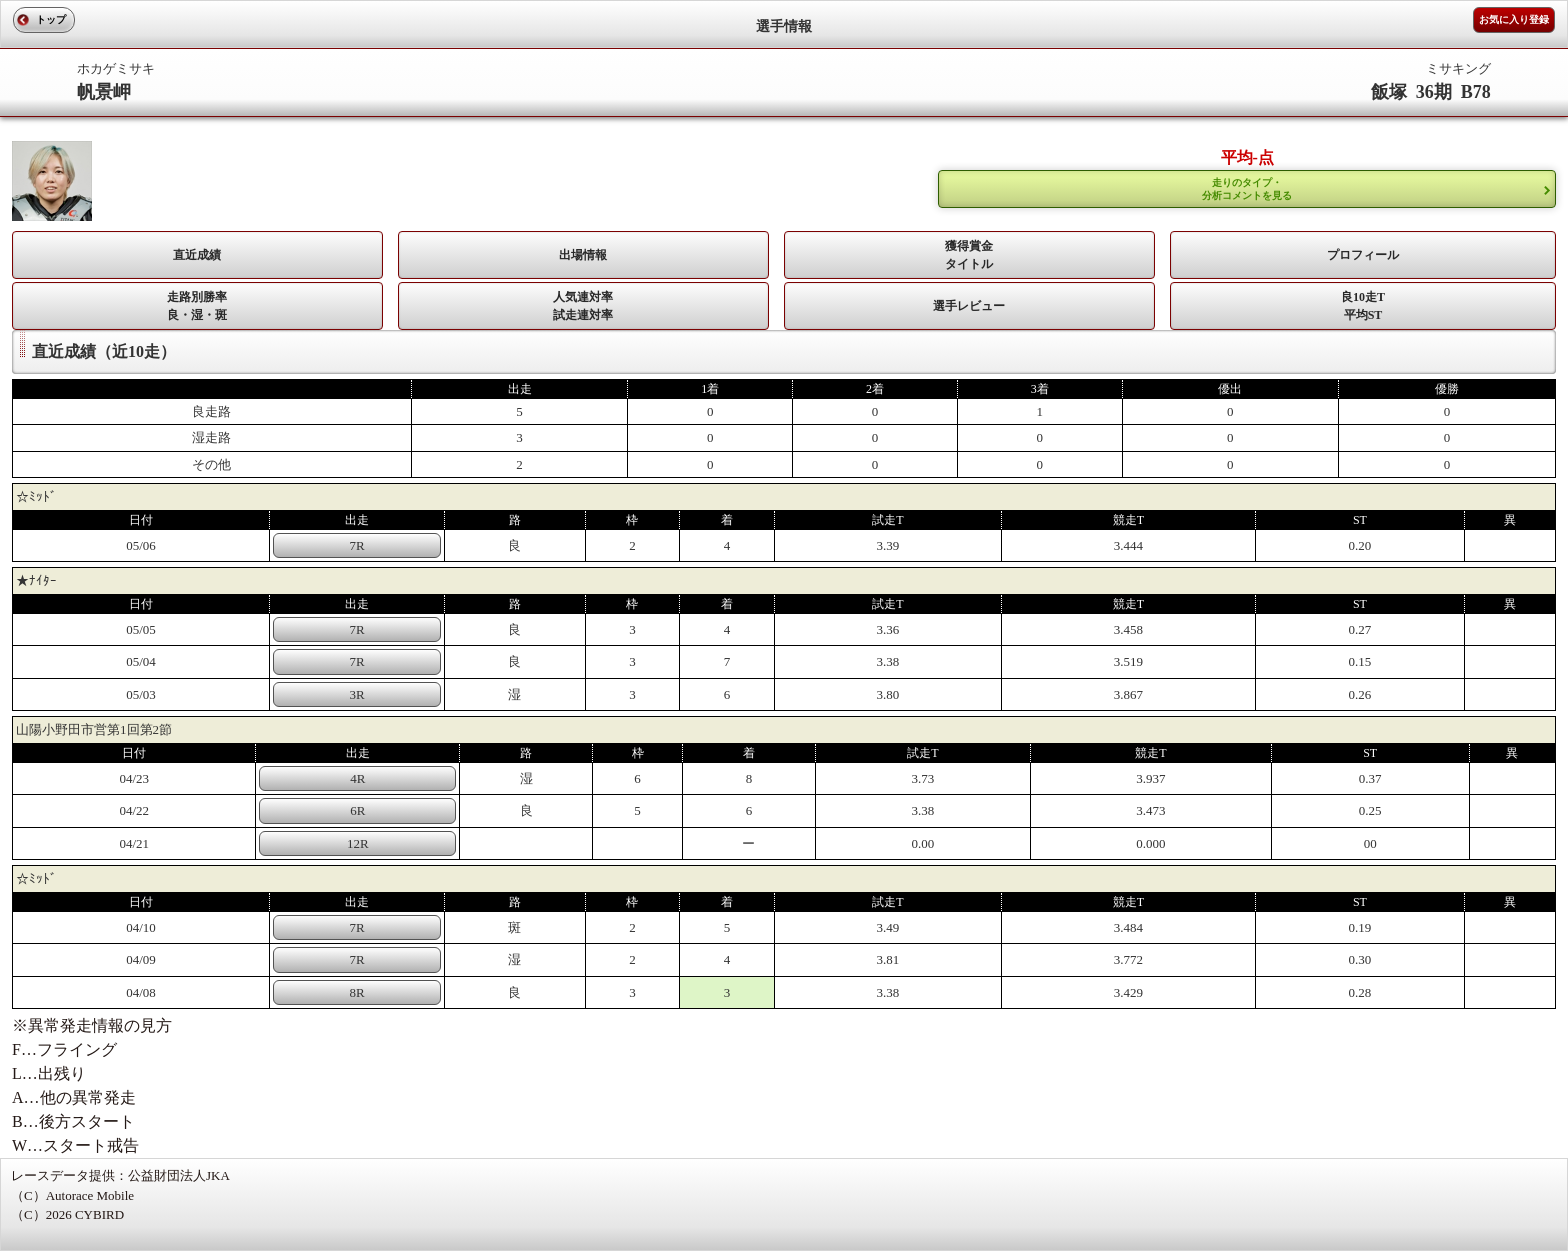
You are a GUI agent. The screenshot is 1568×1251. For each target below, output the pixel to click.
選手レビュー (969, 306)
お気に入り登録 (1514, 19)
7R (357, 545)
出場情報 (583, 255)
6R (357, 810)
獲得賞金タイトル (969, 255)
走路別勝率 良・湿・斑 (197, 306)
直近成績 (197, 255)
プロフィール (1363, 255)
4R (357, 778)
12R (358, 843)
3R (357, 694)
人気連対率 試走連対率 (583, 306)
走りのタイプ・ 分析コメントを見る (1247, 189)
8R (357, 992)
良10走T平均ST (1363, 306)
